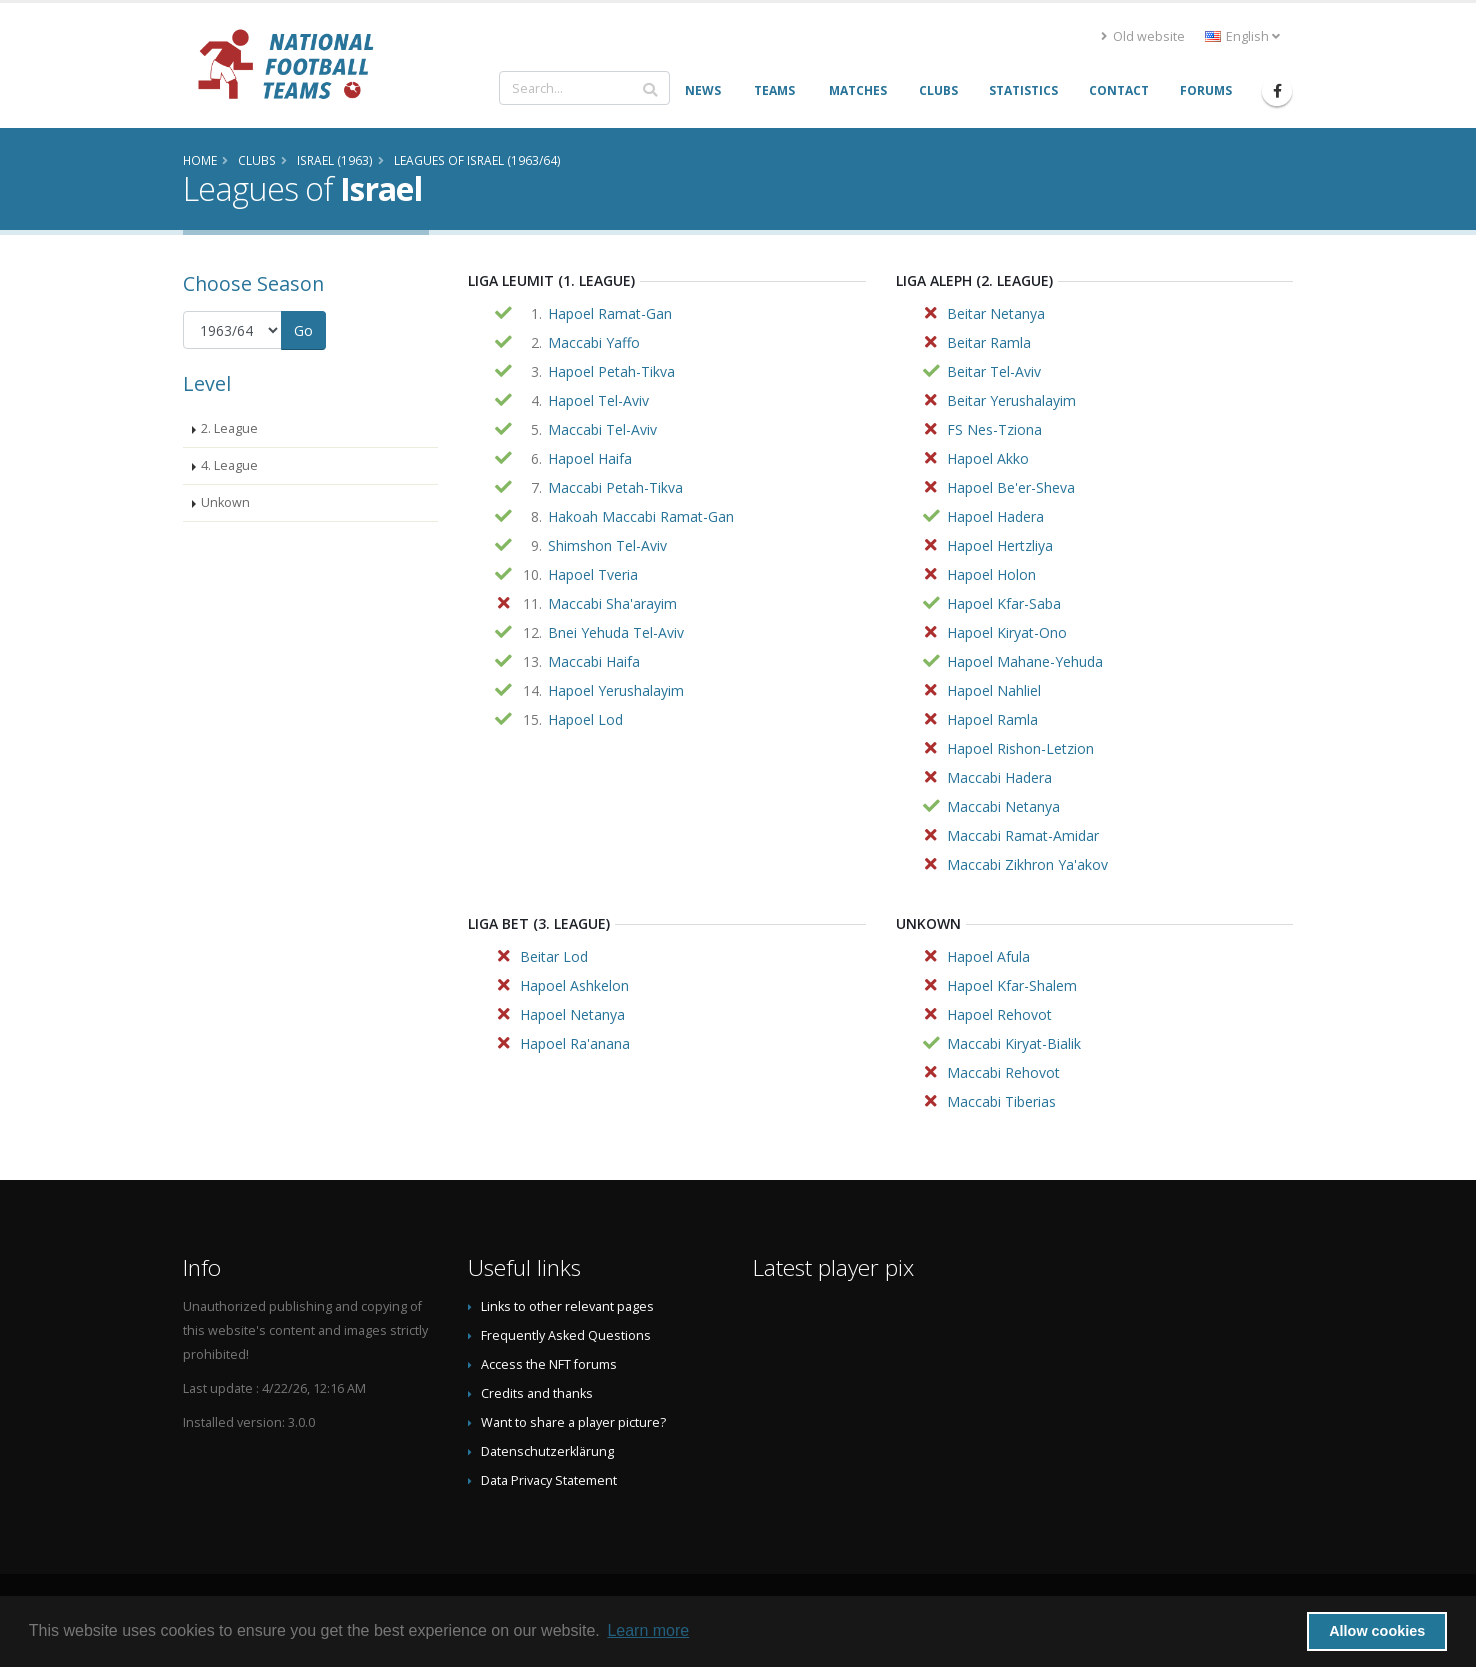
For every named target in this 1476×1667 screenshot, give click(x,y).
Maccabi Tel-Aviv (602, 429)
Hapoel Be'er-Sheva (1011, 487)
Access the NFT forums (549, 1364)
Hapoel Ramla (992, 719)
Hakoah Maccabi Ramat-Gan (641, 516)
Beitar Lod (554, 956)
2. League (229, 428)
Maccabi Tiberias (1001, 1101)
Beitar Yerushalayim (1011, 400)
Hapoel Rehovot (999, 1014)
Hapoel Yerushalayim (616, 690)
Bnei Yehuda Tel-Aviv (616, 632)
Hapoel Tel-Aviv (598, 400)
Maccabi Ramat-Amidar (1023, 835)
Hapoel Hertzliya (1000, 545)
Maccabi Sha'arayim (612, 603)
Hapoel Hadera (995, 516)
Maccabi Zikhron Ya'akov (1027, 864)
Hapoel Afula (988, 956)
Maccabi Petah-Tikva (615, 487)
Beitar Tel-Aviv (994, 371)
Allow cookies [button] (1377, 1631)
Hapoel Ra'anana (575, 1043)
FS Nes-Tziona (994, 429)
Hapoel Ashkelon (574, 985)
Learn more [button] (648, 1630)
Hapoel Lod (585, 719)
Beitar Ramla (989, 342)
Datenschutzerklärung (547, 1451)
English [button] (1242, 36)
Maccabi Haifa (594, 661)
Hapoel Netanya (572, 1014)
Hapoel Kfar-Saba (1004, 603)
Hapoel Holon (991, 574)
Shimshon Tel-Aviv (607, 545)
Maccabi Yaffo (594, 342)
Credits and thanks (537, 1393)
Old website (1143, 36)
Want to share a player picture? (573, 1422)
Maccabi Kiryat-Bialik (1014, 1043)
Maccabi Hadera (999, 777)
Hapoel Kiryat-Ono (1007, 632)
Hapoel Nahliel (994, 690)
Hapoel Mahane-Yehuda (1025, 661)
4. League (229, 465)
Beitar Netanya (996, 313)
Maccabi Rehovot (1003, 1072)
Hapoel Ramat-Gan (610, 313)
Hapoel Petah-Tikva (611, 371)
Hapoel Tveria (593, 574)
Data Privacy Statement (549, 1480)
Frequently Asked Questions (566, 1335)
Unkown (225, 502)
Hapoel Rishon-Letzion (1020, 748)
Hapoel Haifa (590, 458)
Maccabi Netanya (1003, 806)
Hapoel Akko (988, 458)
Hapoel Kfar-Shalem (1012, 985)
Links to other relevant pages (567, 1306)
